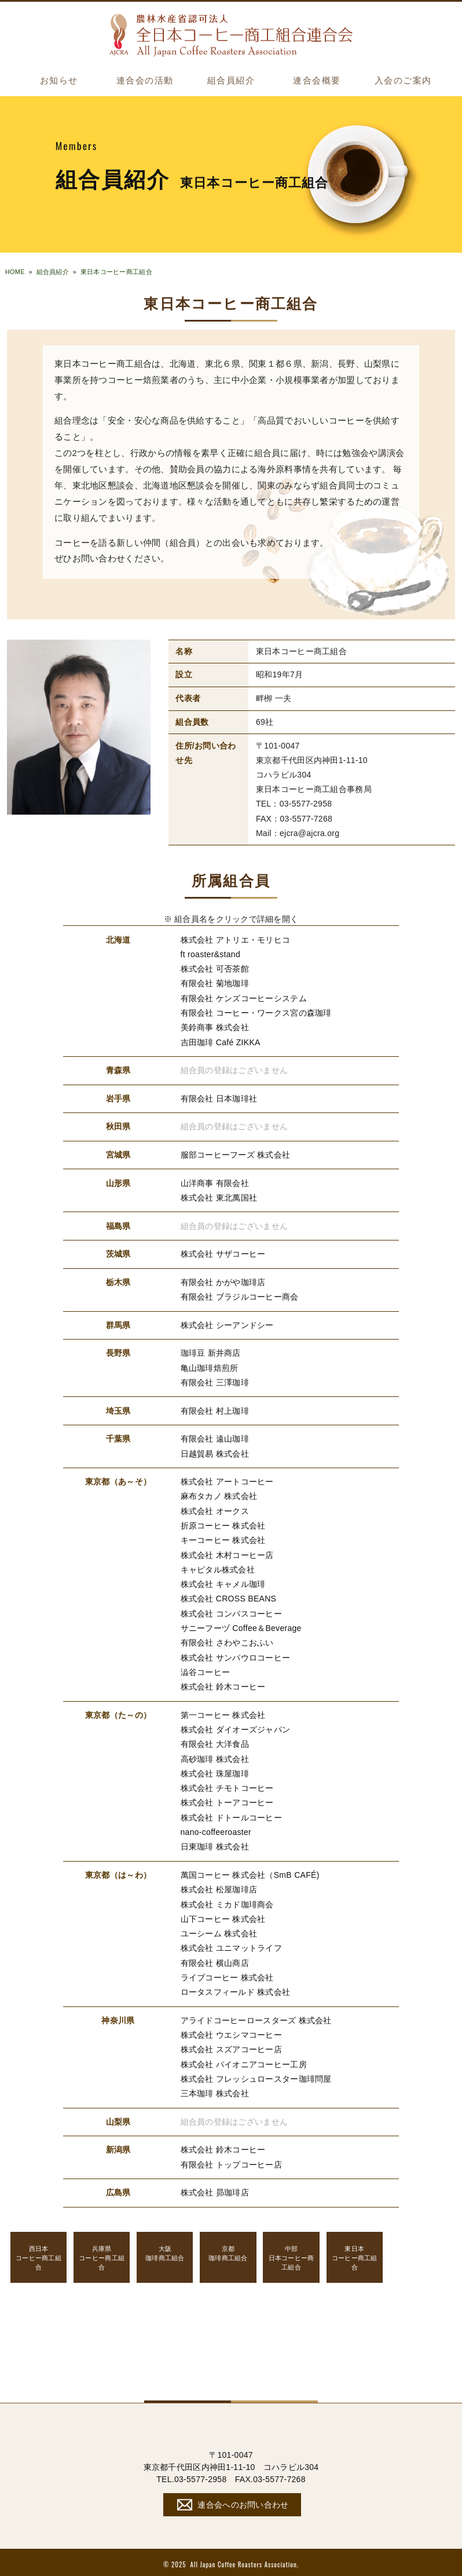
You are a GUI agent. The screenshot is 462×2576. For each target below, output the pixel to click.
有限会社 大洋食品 (215, 1741)
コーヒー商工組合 (38, 2254)
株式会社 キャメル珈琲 (223, 1582)
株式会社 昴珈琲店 (215, 2189)
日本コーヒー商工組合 (291, 2254)
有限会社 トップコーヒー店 (232, 2160)
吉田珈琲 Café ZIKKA (221, 1041)
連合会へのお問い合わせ (231, 2501)
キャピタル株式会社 (218, 1567)
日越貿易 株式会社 (215, 1452)
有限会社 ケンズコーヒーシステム (244, 997)
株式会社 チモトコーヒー (227, 1785)
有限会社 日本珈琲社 (219, 1097)
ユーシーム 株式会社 (219, 1930)
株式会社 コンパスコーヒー (232, 1611)
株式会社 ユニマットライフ (232, 1945)
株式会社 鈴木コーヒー (223, 1684)
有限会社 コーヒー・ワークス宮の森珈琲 (256, 1012)
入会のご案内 (403, 80)
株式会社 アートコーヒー (227, 1480)
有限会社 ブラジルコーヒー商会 (240, 1295)
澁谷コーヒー (205, 1669)
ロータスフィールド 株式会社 (236, 1988)
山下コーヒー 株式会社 (223, 1916)
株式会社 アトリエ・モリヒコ (236, 939)
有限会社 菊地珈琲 (215, 983)
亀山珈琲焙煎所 (210, 1366)
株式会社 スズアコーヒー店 (232, 2045)
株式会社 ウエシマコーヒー (232, 2031)
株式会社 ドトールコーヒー (232, 1814)
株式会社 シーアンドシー (227, 1324)
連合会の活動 (145, 80)
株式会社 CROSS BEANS (229, 1596)
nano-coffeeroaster (216, 1829)
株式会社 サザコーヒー (223, 1252)
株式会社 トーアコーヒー (227, 1800)
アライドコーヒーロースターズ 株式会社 (256, 2017)
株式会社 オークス (215, 1509)
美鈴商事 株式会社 (215, 1026)
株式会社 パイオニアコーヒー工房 (244, 2061)
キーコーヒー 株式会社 (223, 1538)
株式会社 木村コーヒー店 (227, 1552)
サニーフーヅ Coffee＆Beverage (241, 1625)
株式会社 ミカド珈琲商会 (227, 1901)
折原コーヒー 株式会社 (223, 1523)
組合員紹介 (231, 80)
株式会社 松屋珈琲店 (219, 1886)
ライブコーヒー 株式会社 (227, 1974)
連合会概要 (316, 80)
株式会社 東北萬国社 (219, 1196)
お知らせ (59, 80)
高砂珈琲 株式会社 (215, 1756)
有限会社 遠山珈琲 (215, 1437)
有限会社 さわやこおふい (227, 1640)
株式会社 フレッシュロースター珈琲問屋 (256, 2075)
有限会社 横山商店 (215, 1959)
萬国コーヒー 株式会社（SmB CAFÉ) (250, 1872)
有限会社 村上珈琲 (215, 1409)
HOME (15, 271)
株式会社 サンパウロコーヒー (236, 1655)
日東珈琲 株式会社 (215, 1843)
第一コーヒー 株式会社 (223, 1712)
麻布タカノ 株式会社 (219, 1494)
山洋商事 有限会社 (215, 1182)
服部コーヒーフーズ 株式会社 (236, 1154)
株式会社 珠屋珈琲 (215, 1770)
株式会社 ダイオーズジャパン (236, 1727)
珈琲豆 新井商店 (211, 1351)
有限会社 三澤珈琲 (215, 1381)
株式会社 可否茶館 (215, 968)
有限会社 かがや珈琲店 (223, 1281)
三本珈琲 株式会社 (215, 2090)
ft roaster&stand (210, 953)
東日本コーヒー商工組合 (116, 271)
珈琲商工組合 (165, 2249)
